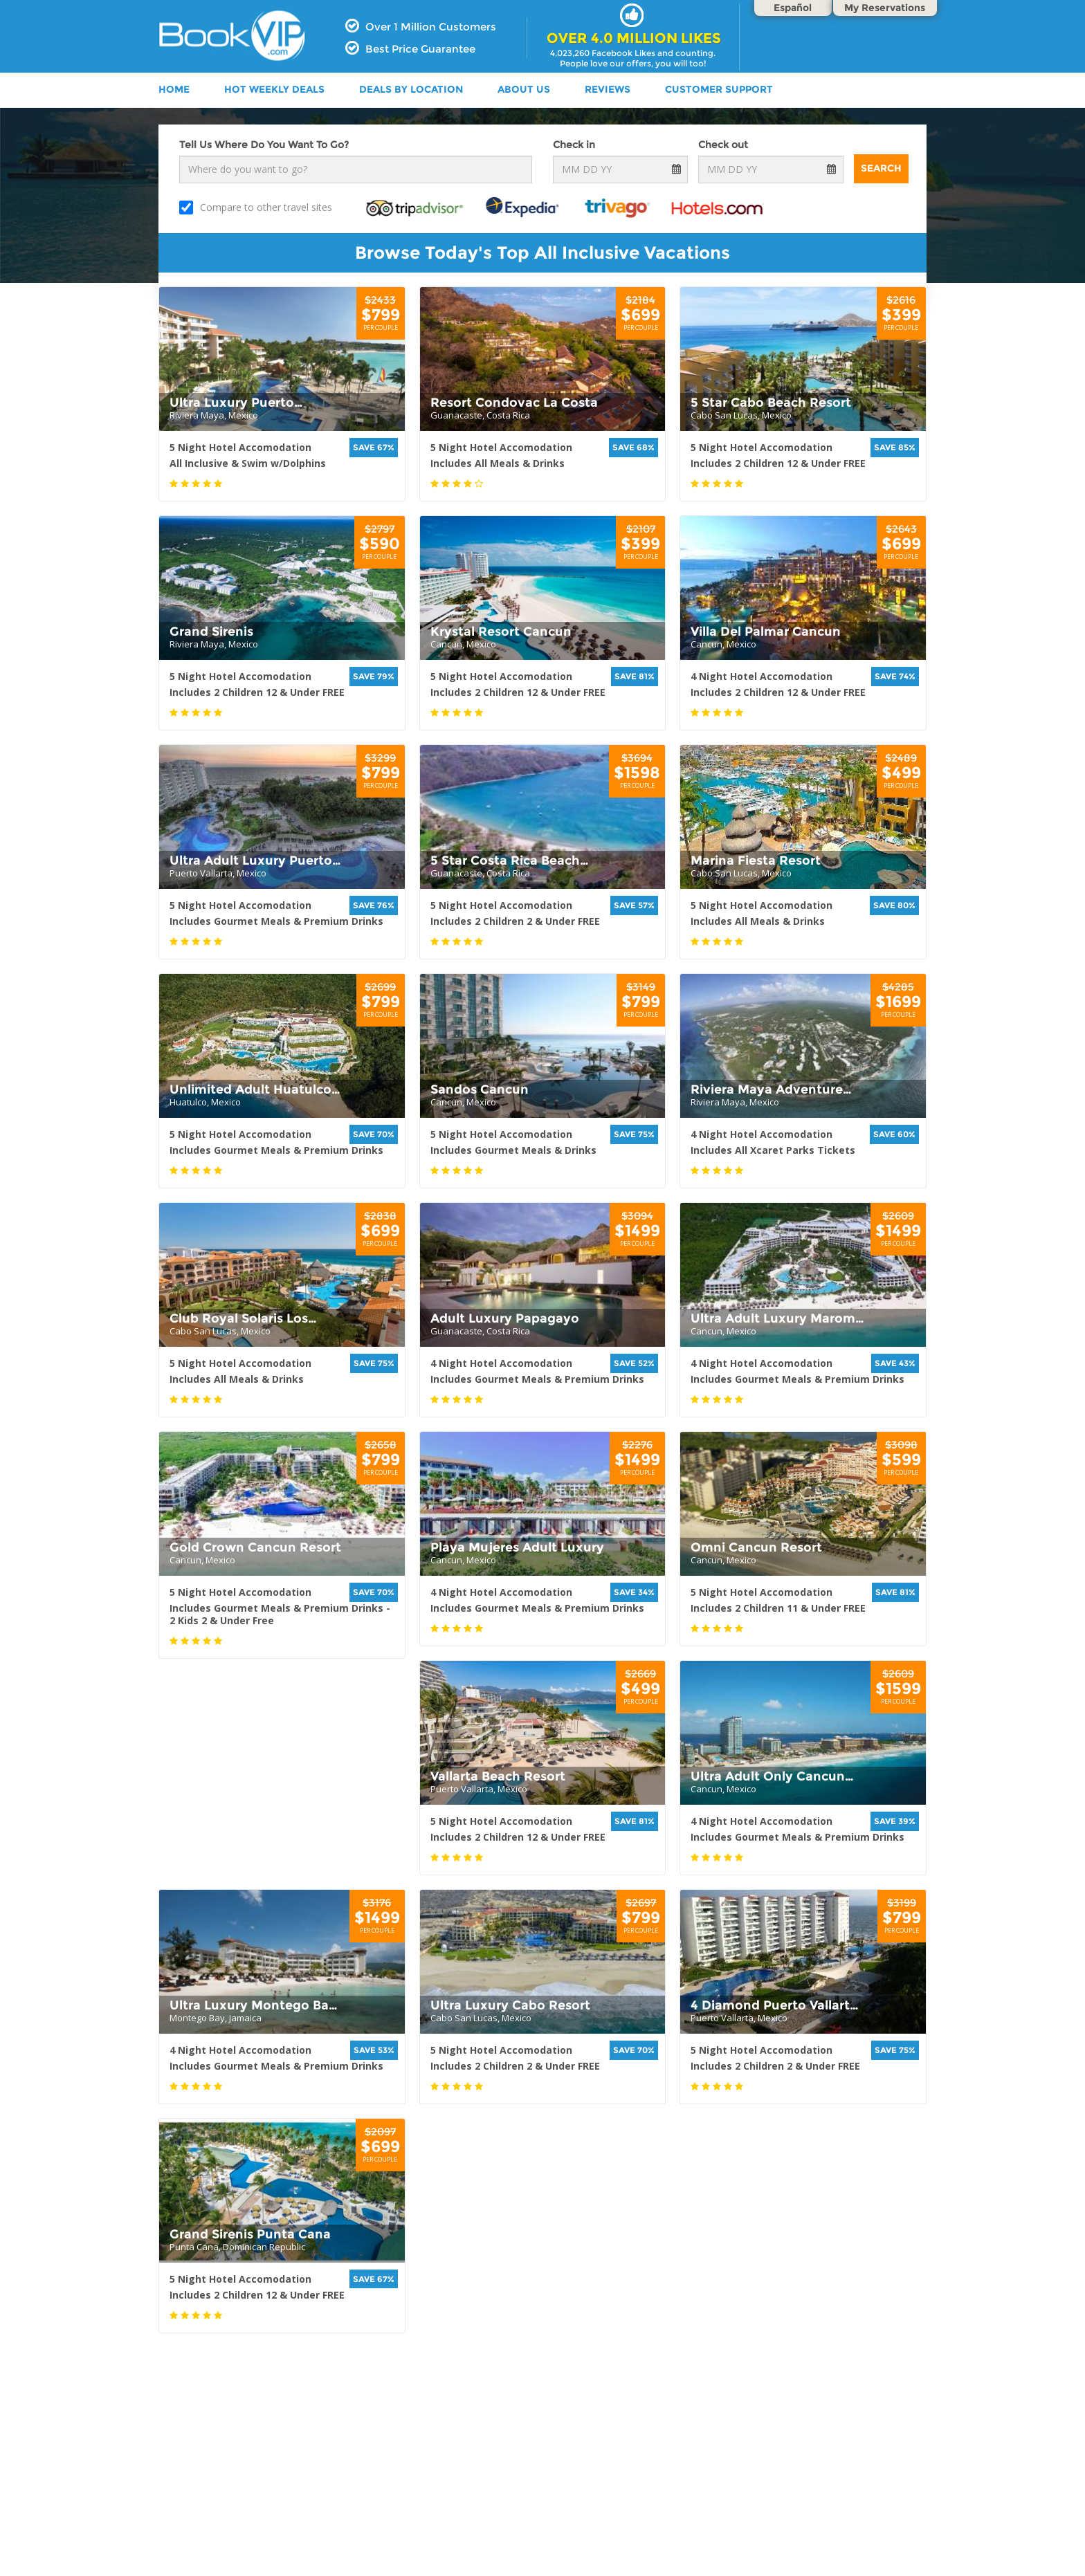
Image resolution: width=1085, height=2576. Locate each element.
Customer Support (719, 89)
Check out (723, 144)
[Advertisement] (542, 2485)
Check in (574, 144)
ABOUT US (524, 89)
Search (881, 168)
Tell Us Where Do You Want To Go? (264, 144)
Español (793, 7)
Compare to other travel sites (255, 207)
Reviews (607, 89)
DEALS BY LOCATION (411, 89)
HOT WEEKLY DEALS (274, 89)
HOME (174, 89)
